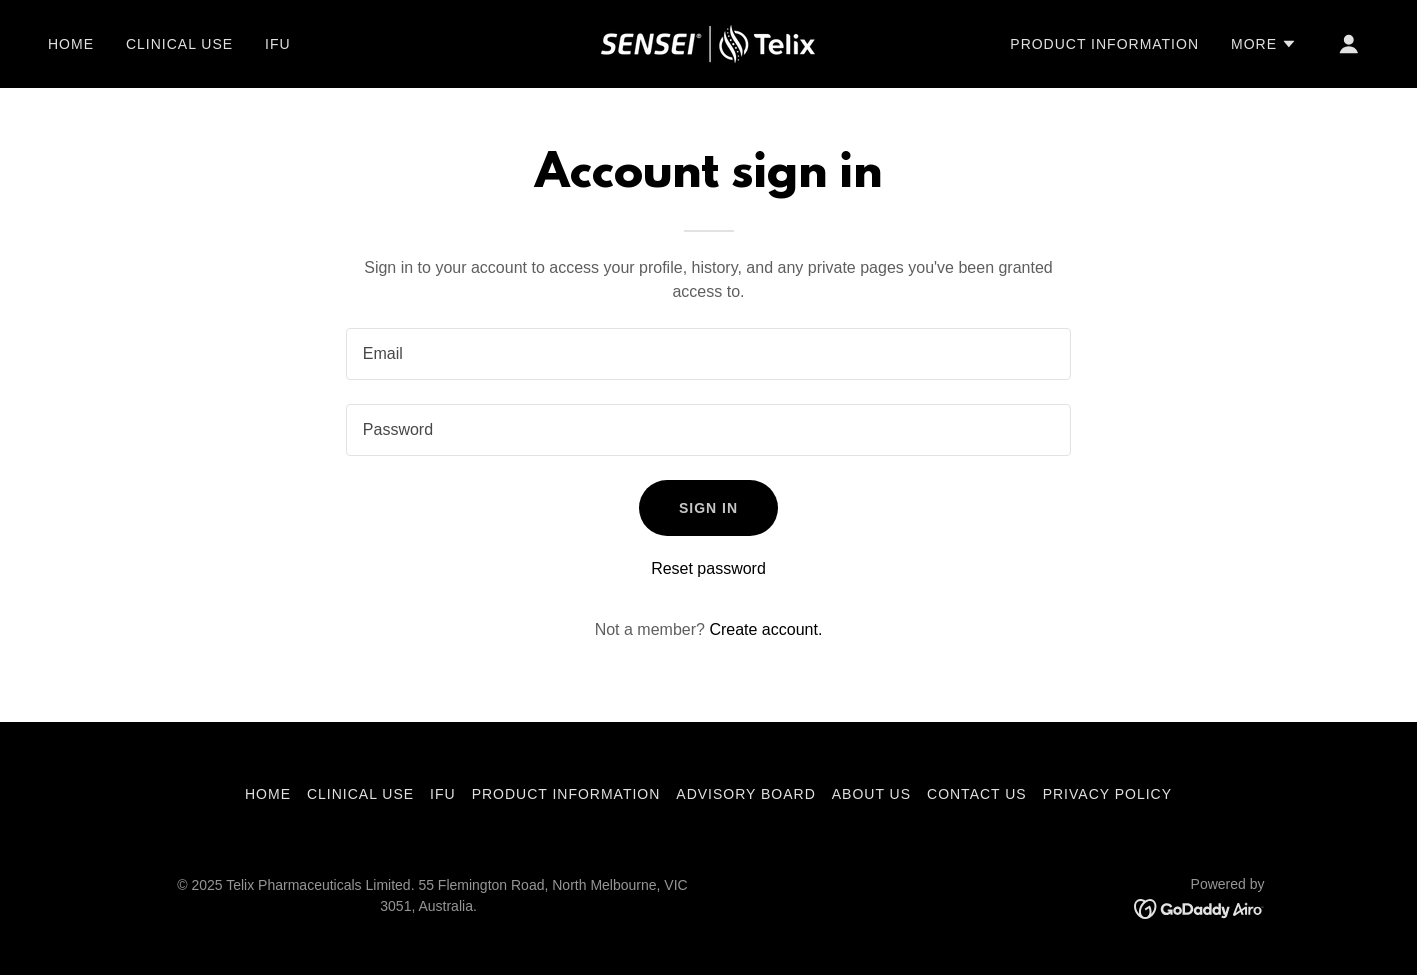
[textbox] (708, 354)
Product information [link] (1104, 44)
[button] (1264, 44)
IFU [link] (278, 44)
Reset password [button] (708, 568)
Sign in (708, 508)
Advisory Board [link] (745, 794)
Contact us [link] (977, 794)
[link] (708, 42)
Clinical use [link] (179, 44)
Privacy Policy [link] (1107, 794)
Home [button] (268, 794)
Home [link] (71, 44)
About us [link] (871, 794)
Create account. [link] (765, 629)
